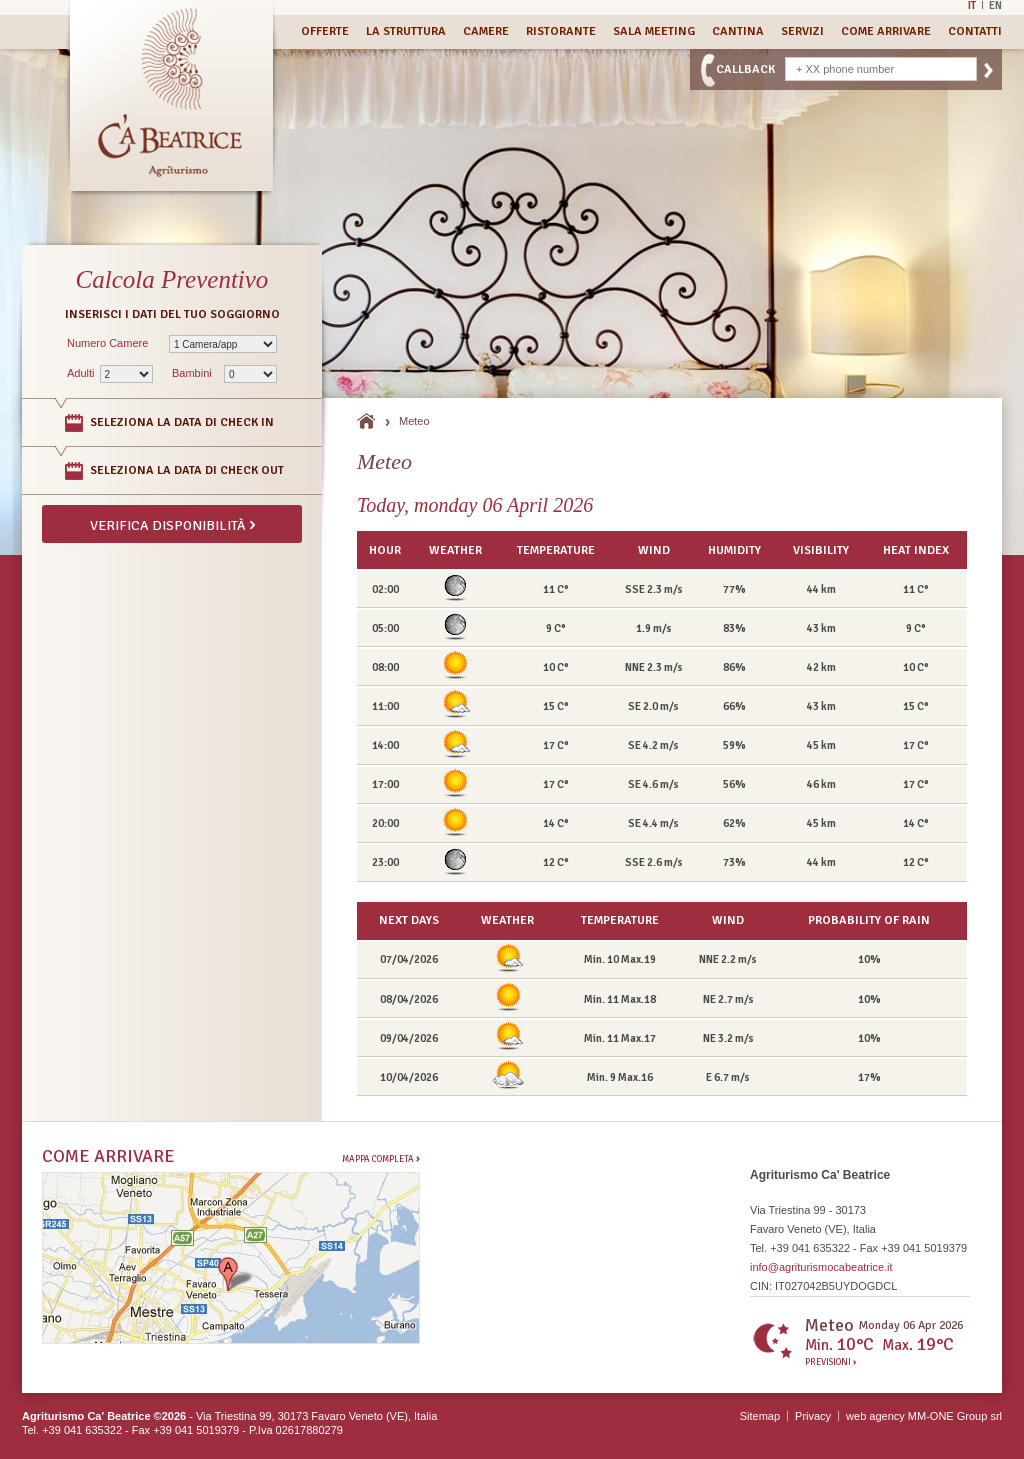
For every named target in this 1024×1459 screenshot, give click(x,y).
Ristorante (561, 31)
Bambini (192, 373)
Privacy (813, 1416)
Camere (486, 31)
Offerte (325, 31)
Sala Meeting (654, 31)
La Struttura (406, 31)
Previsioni (830, 1363)
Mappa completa (381, 1158)
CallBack (745, 69)
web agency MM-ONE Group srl (924, 1416)
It (972, 5)
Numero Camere (107, 343)
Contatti (975, 31)
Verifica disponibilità (172, 524)
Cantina (738, 31)
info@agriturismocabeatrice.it (821, 1267)
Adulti (81, 373)
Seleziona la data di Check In (182, 422)
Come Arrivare (886, 31)
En (995, 5)
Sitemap (760, 1416)
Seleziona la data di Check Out (187, 470)
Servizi (802, 31)
